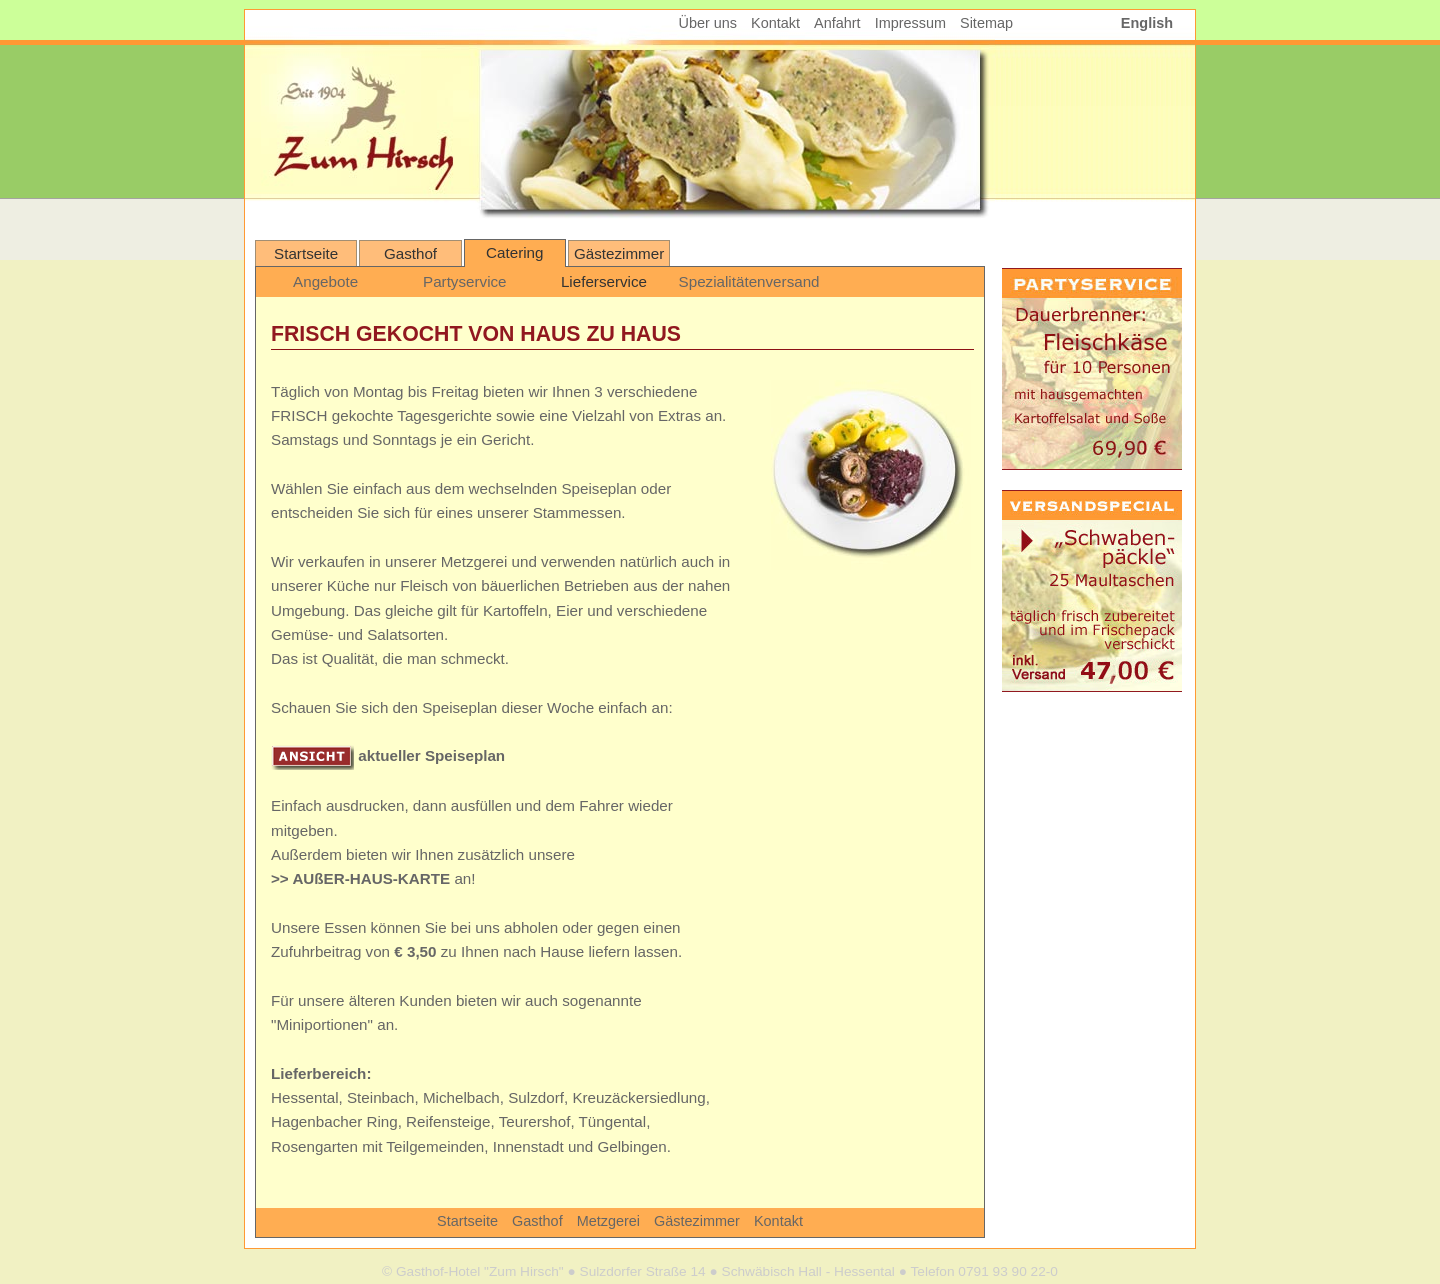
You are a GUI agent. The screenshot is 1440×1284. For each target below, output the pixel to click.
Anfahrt (837, 23)
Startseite (306, 253)
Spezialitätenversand (746, 281)
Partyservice (465, 281)
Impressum (910, 23)
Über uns (708, 23)
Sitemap (986, 23)
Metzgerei (610, 1221)
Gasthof (410, 253)
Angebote (325, 281)
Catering (514, 252)
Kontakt (778, 1221)
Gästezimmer (619, 253)
